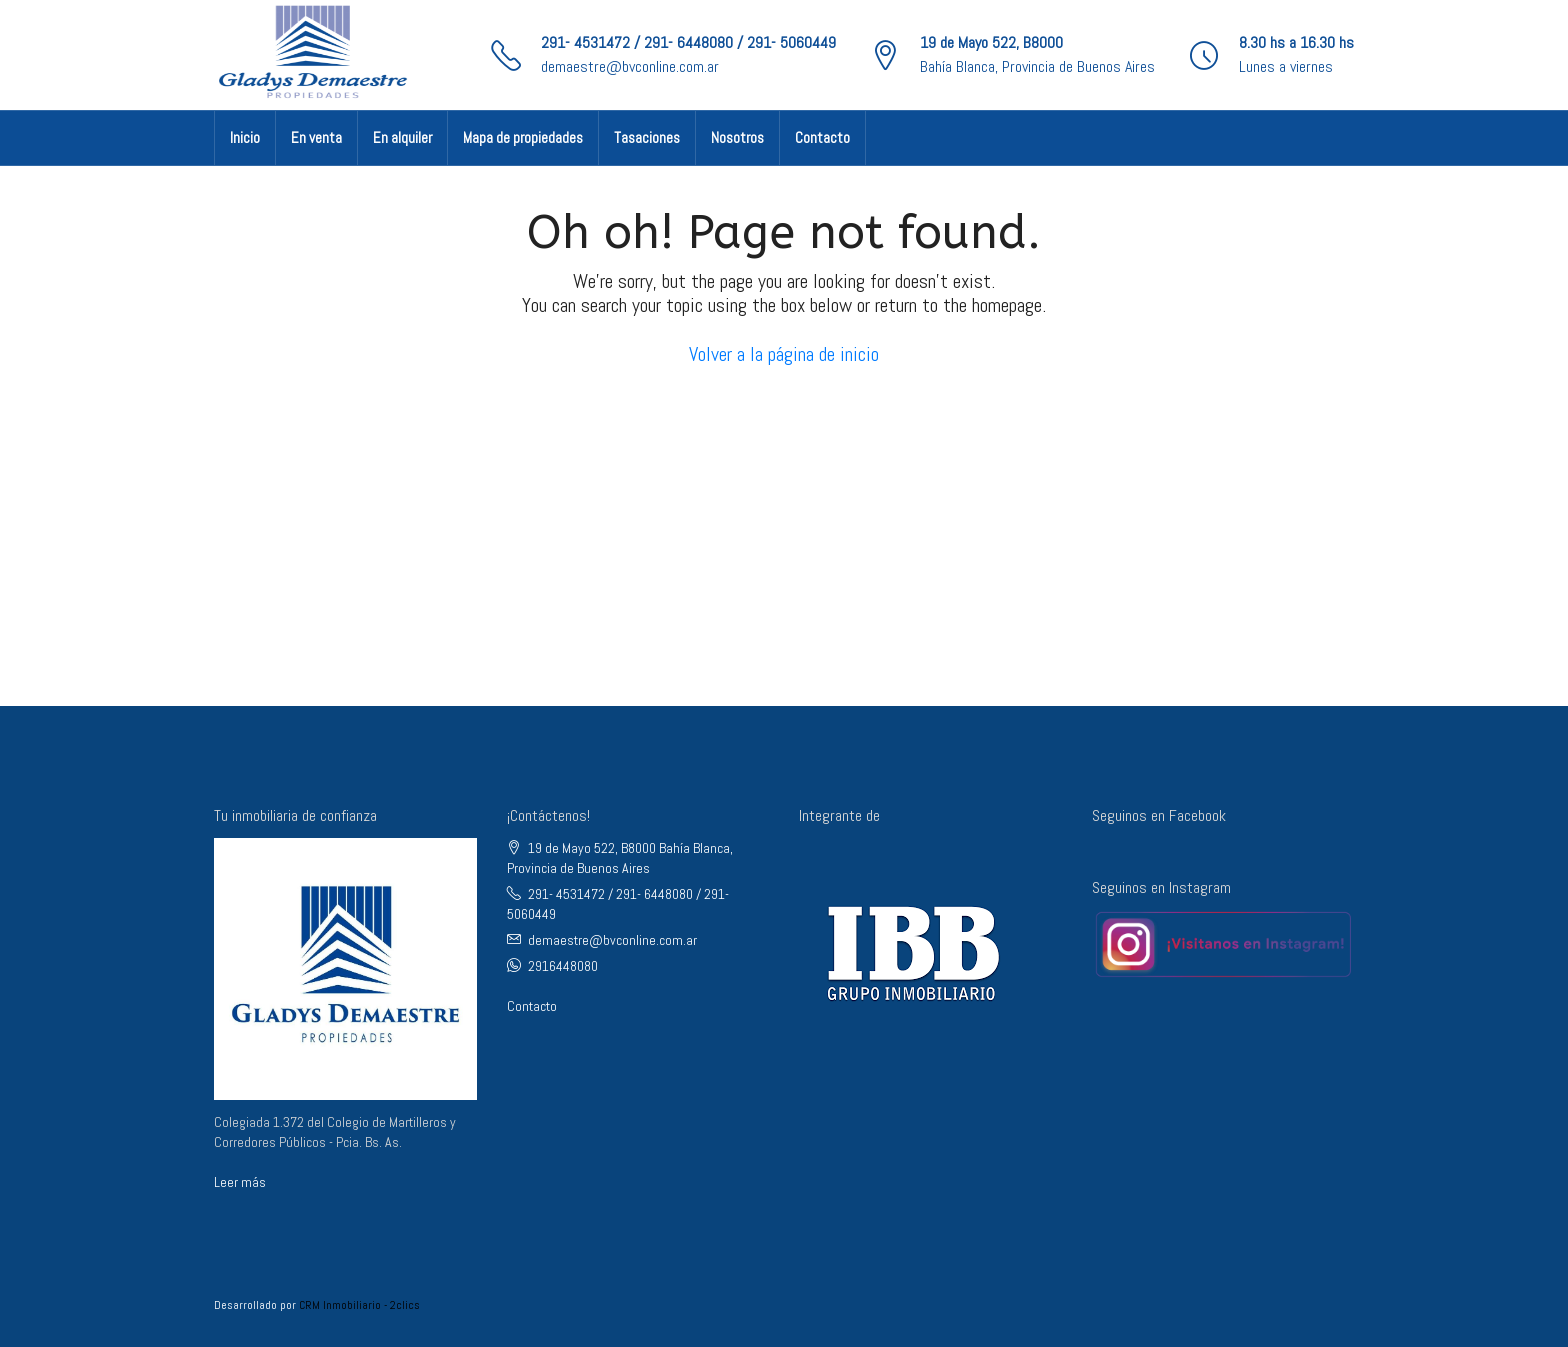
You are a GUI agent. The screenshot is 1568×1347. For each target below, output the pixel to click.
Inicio (245, 137)
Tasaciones (647, 137)
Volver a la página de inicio (784, 354)
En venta (316, 137)
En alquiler (402, 137)
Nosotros (737, 137)
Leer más (240, 1182)
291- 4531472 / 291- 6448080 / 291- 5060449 (688, 42)
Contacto (822, 137)
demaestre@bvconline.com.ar (630, 66)
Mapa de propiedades (523, 137)
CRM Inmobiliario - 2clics (359, 1305)
